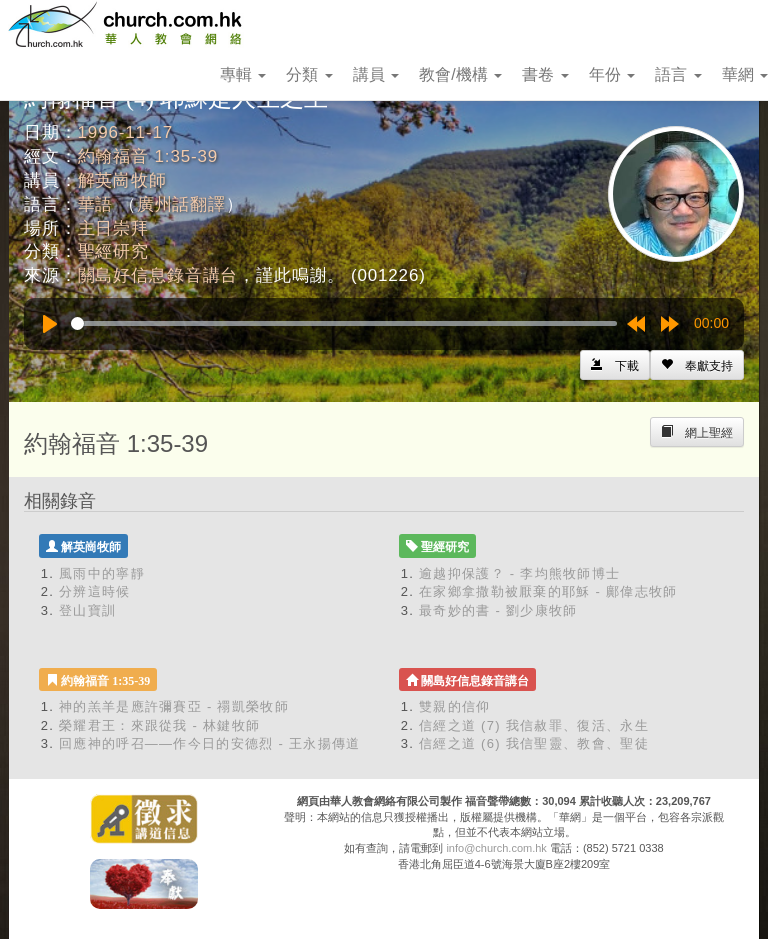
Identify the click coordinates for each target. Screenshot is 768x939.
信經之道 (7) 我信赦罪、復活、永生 (534, 725)
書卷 (545, 74)
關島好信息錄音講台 (158, 275)
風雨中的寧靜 (102, 573)
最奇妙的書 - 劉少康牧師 (498, 610)
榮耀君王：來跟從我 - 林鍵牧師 (159, 725)
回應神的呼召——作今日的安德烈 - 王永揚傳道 (209, 743)
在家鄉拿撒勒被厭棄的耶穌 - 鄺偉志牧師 (548, 591)
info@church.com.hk (496, 848)
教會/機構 (460, 74)
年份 (612, 74)
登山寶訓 (87, 610)
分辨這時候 (95, 591)
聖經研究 (113, 251)
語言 (678, 74)
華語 (96, 204)
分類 (309, 74)
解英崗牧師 (122, 180)
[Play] (50, 324)
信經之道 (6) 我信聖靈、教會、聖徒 (534, 743)
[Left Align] (697, 365)
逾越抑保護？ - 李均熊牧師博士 (519, 573)
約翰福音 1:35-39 (148, 156)
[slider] (344, 323)
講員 (376, 74)
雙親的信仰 (455, 706)
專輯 (243, 74)
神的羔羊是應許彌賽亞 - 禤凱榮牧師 (174, 706)
